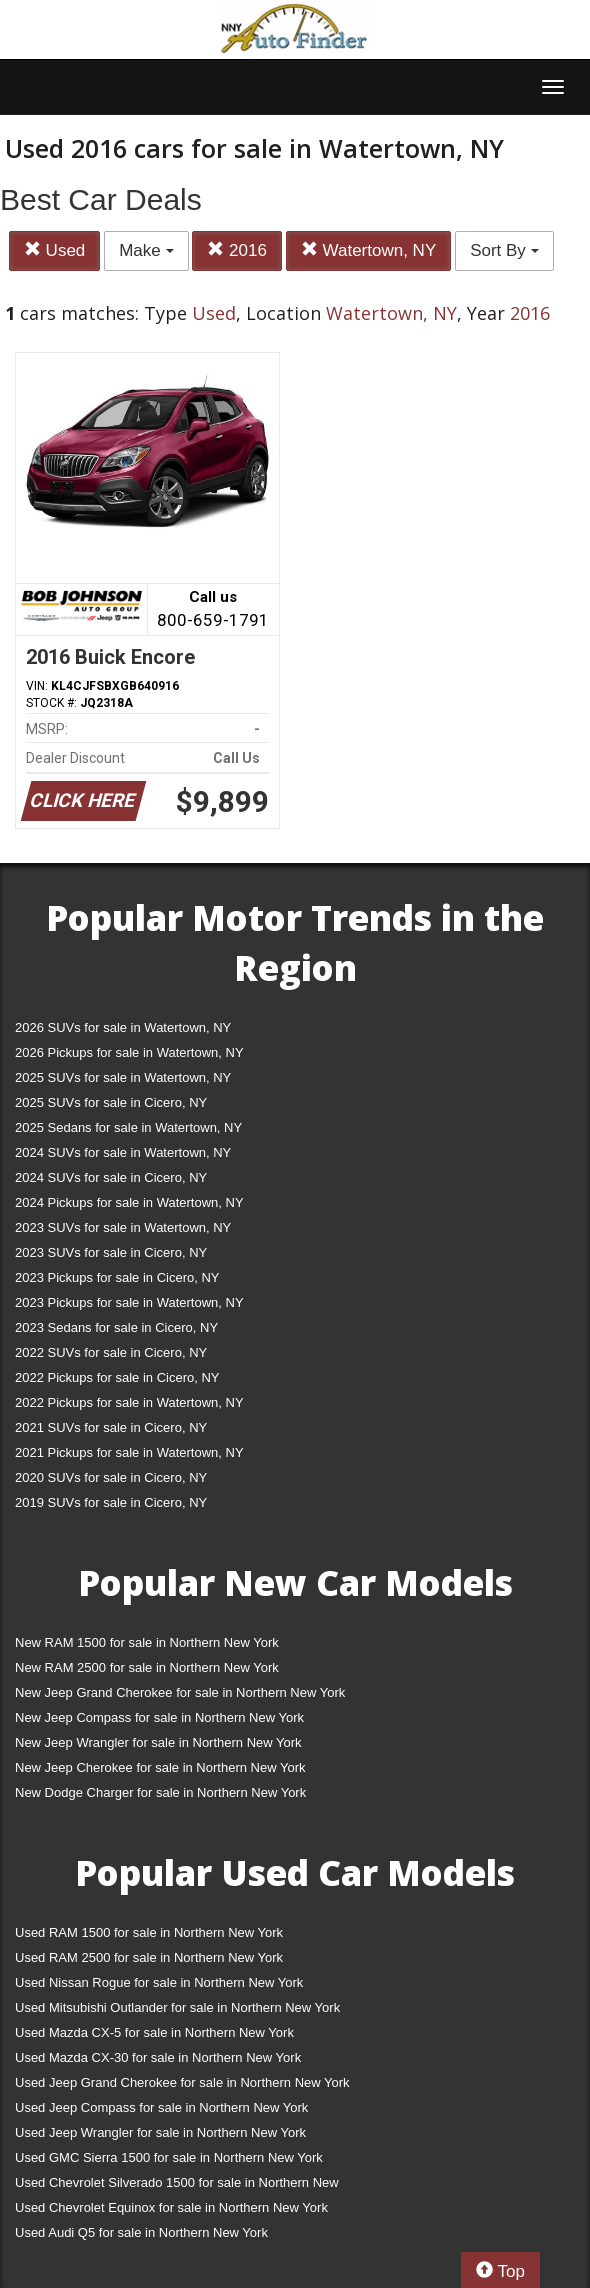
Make (146, 250)
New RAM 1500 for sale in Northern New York (147, 1642)
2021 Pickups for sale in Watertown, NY (129, 1452)
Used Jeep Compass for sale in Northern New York (161, 2107)
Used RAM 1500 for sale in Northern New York (149, 1932)
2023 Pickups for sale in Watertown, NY (129, 1302)
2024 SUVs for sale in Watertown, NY (123, 1152)
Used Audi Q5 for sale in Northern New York (141, 2232)
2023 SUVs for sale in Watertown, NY (123, 1227)
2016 (237, 250)
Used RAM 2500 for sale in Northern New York (149, 1957)
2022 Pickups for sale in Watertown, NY (129, 1402)
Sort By (504, 250)
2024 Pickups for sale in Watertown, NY (129, 1202)
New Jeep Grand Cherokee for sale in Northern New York (180, 1692)
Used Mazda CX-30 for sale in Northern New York (158, 2057)
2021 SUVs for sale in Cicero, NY (111, 1427)
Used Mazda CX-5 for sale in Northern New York (154, 2032)
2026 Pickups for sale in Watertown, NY (129, 1052)
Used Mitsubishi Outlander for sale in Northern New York (177, 2007)
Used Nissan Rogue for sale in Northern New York (159, 1982)
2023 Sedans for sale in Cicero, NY (116, 1327)
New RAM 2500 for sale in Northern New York (147, 1667)
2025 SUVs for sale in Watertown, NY (123, 1077)
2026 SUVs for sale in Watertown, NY (123, 1027)
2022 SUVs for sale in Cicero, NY (111, 1352)
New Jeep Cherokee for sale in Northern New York (160, 1767)
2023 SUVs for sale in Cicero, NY (111, 1252)
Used (54, 250)
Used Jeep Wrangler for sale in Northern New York (160, 2132)
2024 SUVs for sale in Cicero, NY (111, 1177)
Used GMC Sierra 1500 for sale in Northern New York (169, 2157)
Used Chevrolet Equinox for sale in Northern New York (171, 2207)
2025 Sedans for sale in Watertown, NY (128, 1127)
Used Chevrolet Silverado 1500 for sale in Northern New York (177, 2186)
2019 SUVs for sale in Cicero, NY (111, 1502)
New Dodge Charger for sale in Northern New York (160, 1792)
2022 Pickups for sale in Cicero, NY (117, 1377)
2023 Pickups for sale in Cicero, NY (117, 1277)
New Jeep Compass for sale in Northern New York (159, 1717)
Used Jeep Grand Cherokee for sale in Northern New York (182, 2082)
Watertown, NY (368, 250)
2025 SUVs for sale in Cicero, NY (111, 1102)
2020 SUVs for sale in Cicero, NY (111, 1477)
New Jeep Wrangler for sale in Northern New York (158, 1742)
